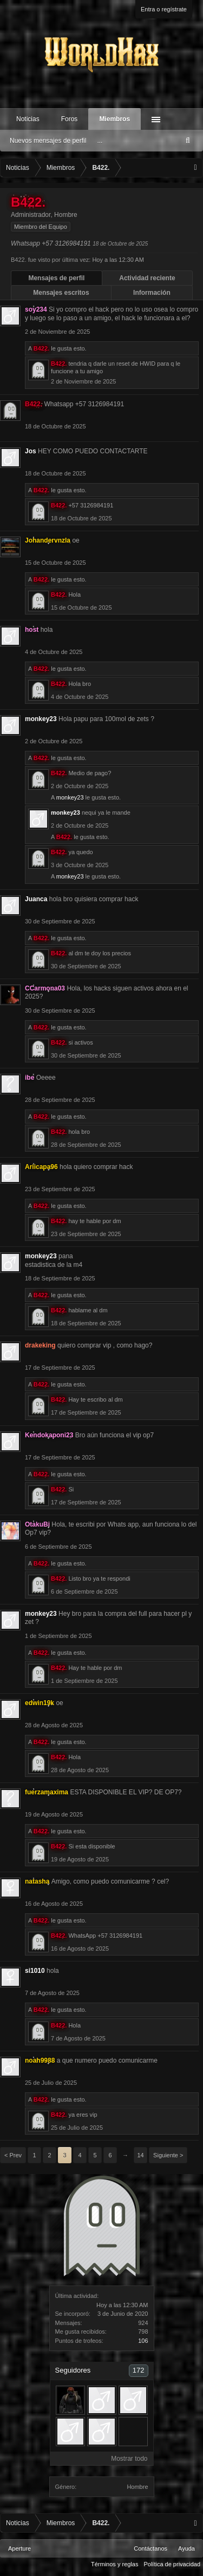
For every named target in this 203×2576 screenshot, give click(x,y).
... (99, 140)
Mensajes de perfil (56, 278)
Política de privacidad (171, 2564)
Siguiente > (168, 2155)
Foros (69, 119)
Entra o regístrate (164, 9)
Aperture (19, 2548)
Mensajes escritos (61, 292)
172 (139, 2370)
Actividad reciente (147, 278)
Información (152, 292)
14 (140, 2155)
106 (143, 2340)
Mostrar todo (129, 2458)
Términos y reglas (114, 2564)
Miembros (114, 119)
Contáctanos (150, 2548)
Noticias (28, 119)
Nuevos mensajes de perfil (48, 140)
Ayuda (186, 2548)
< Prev (13, 2155)
